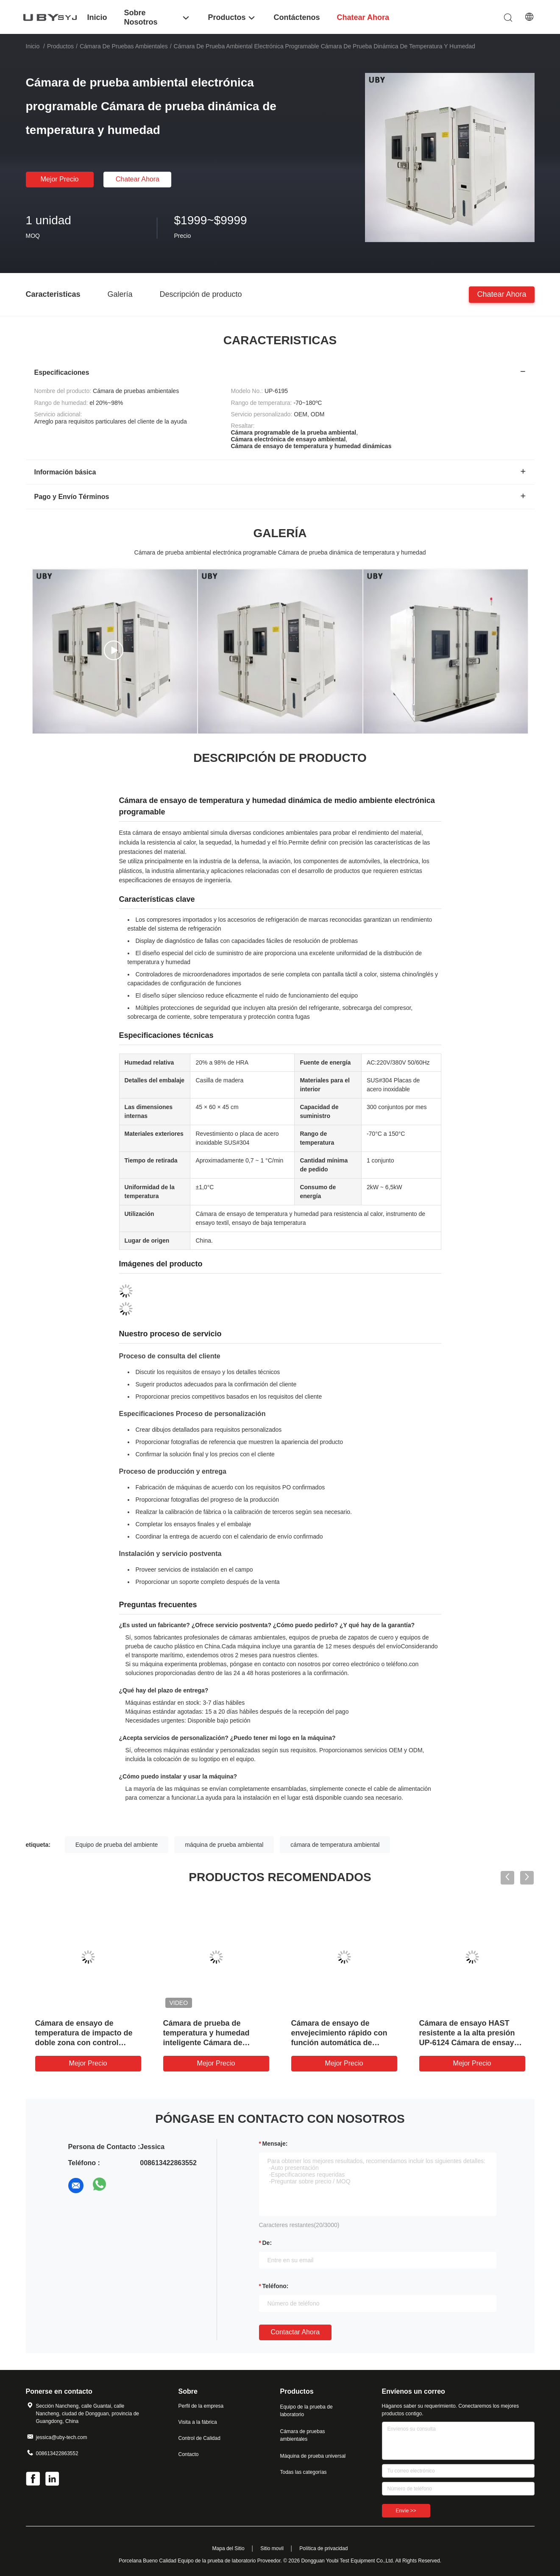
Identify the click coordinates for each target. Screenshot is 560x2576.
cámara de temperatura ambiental (334, 1844)
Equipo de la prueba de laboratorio (306, 2410)
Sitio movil (272, 2548)
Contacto (188, 2454)
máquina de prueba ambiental (224, 1844)
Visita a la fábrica (197, 2422)
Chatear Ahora (137, 179)
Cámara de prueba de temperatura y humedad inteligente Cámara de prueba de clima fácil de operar (206, 2042)
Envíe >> (406, 2511)
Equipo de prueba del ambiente (116, 1844)
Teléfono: (275, 2286)
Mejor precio (60, 179)
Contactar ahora (295, 2332)
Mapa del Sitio (228, 2548)
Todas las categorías (303, 2472)
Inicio (33, 46)
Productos (60, 46)
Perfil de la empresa (201, 2406)
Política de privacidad (323, 2548)
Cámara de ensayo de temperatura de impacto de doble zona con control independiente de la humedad (84, 2042)
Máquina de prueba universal (313, 2456)
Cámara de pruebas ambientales (124, 46)
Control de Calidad (199, 2438)
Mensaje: (275, 2143)
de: (267, 2242)
